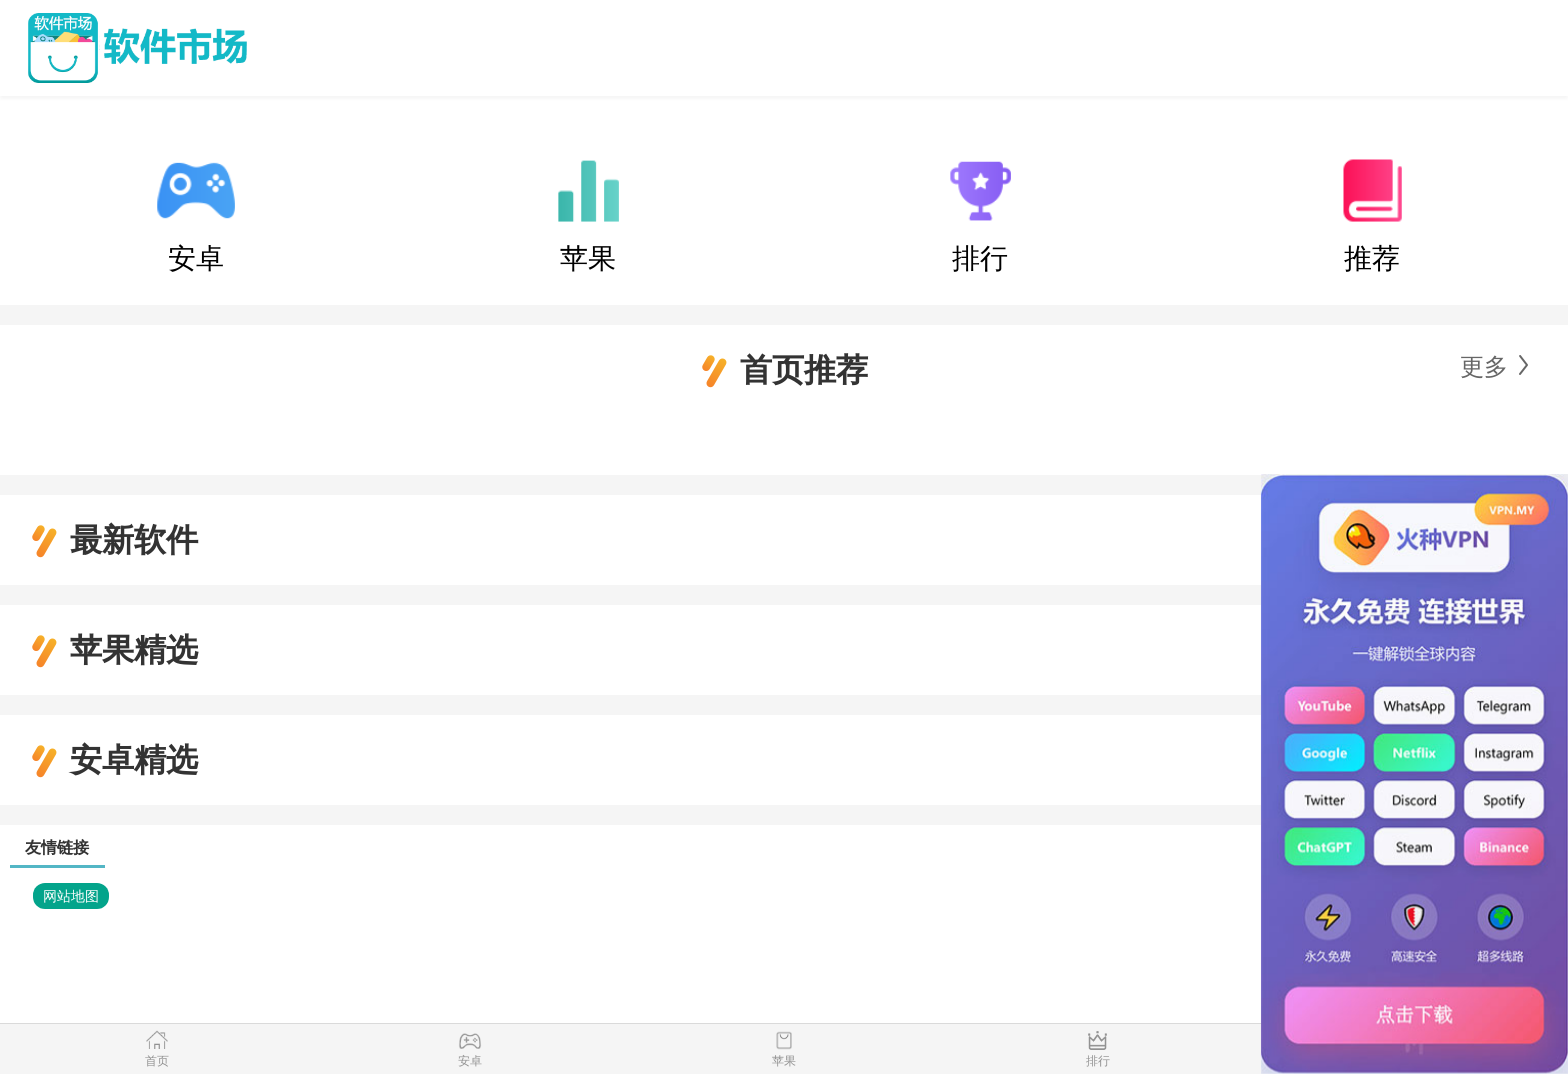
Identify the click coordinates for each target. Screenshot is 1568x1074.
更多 (1484, 366)
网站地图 (71, 896)
